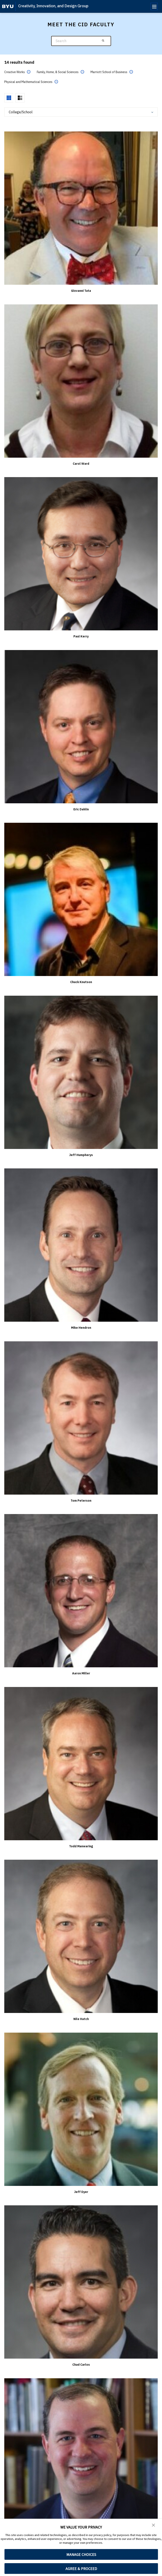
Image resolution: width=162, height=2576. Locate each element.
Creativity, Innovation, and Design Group (53, 5)
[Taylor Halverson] (81, 2454)
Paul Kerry (81, 636)
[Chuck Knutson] (81, 899)
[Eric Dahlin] (81, 726)
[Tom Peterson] (81, 1417)
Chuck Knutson (81, 982)
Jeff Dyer (81, 2192)
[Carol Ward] (81, 380)
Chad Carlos (81, 2365)
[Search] (81, 41)
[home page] (8, 6)
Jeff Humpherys (81, 1155)
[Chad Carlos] (81, 2281)
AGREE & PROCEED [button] (81, 2568)
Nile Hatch (81, 2019)
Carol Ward (81, 464)
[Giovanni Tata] (81, 207)
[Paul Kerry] (81, 553)
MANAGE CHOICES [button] (81, 2554)
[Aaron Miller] (81, 1590)
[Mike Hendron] (81, 1244)
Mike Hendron (81, 1328)
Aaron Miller (81, 1673)
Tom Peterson (81, 1501)
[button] (153, 2525)
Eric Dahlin (81, 809)
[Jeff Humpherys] (81, 1072)
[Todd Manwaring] (81, 1763)
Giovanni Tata (81, 291)
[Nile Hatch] (81, 1936)
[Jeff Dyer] (81, 2109)
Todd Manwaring (81, 1846)
